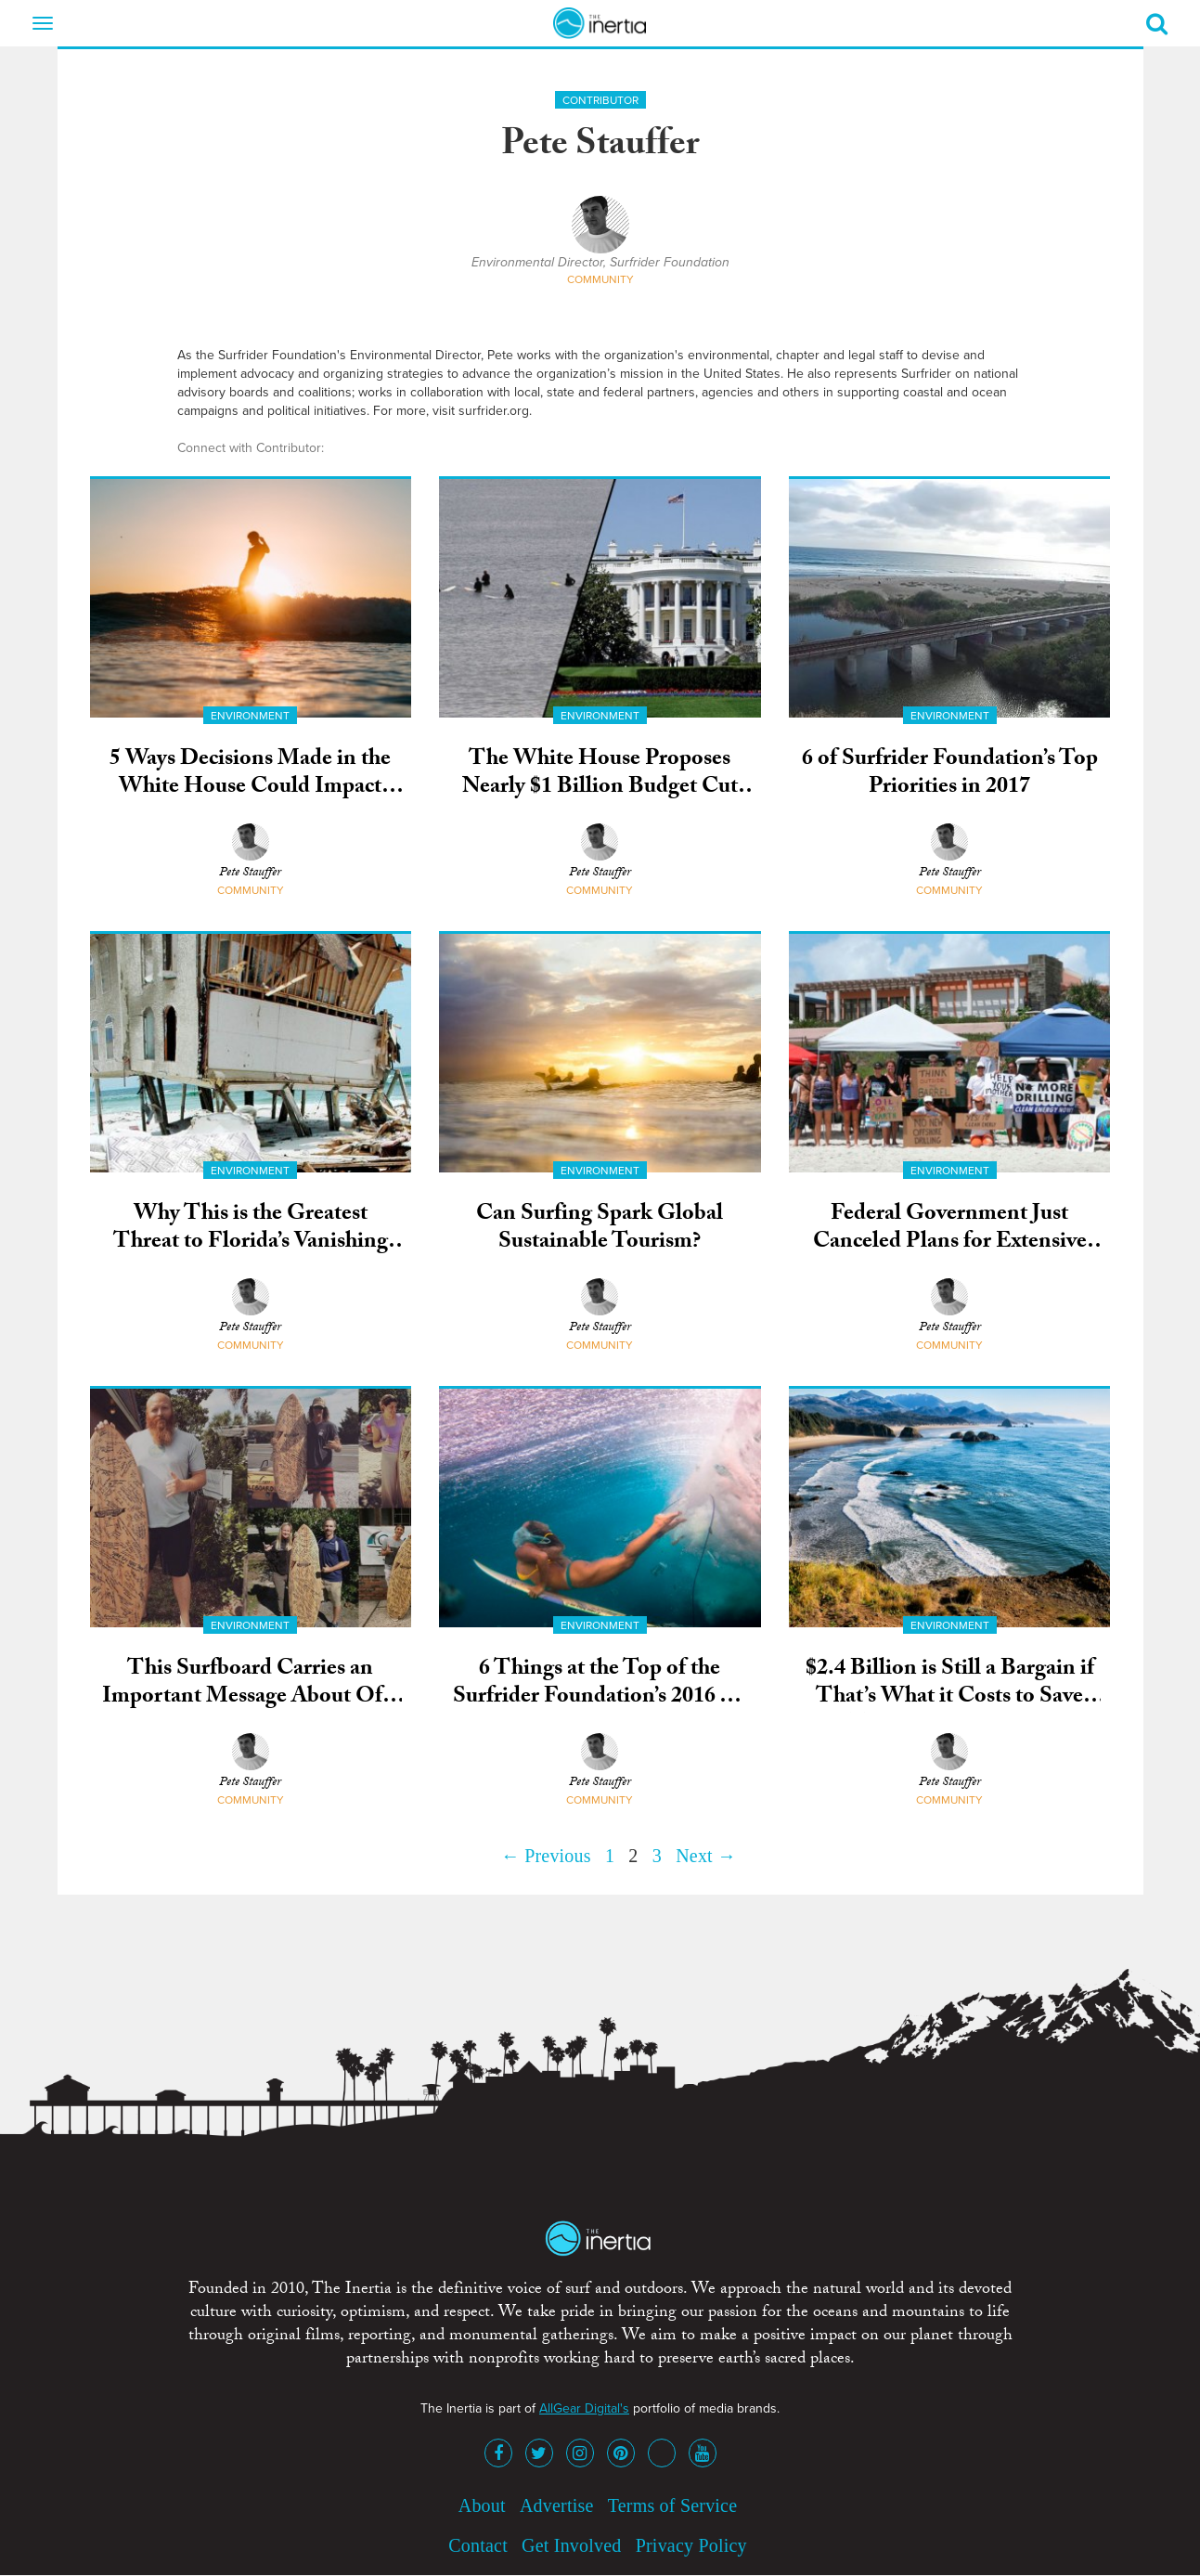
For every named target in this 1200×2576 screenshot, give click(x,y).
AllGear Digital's (584, 2408)
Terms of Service (673, 2505)
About (482, 2505)
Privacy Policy (691, 2545)
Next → (706, 1855)
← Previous (546, 1855)
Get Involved (571, 2545)
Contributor (600, 100)
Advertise (557, 2505)
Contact (478, 2545)
